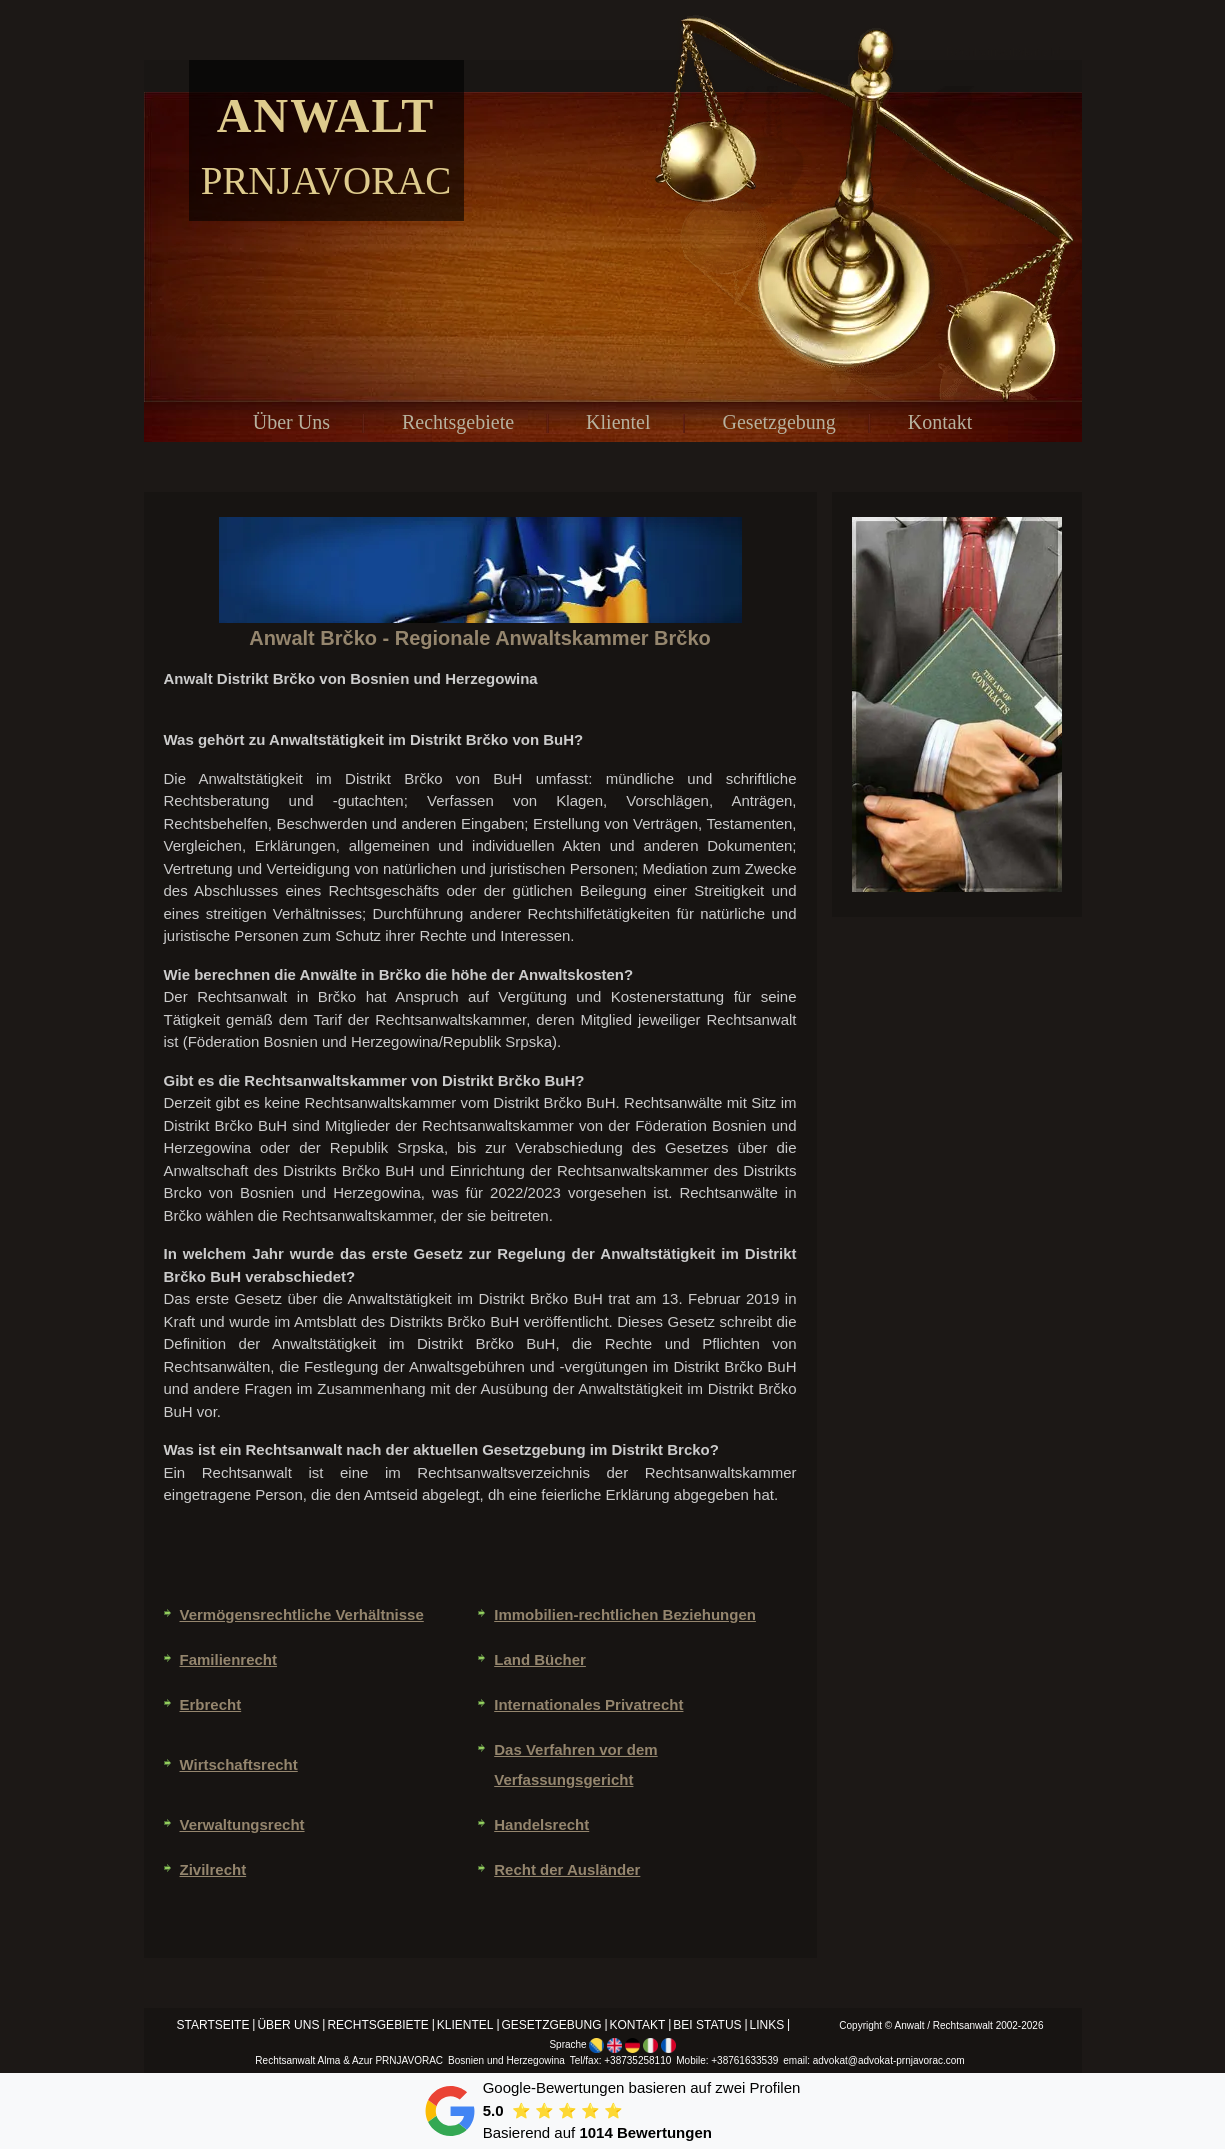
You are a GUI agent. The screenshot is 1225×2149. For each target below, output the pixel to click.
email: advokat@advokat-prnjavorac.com (873, 2060)
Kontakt (940, 422)
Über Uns (291, 422)
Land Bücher (540, 1659)
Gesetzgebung (779, 422)
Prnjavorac (326, 180)
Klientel (618, 422)
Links (767, 2025)
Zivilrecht (213, 1869)
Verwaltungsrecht (242, 1824)
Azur (362, 2060)
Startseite (213, 2025)
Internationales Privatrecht (588, 1704)
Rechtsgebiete (458, 422)
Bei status (707, 2025)
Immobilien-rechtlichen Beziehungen (625, 1614)
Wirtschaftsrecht (239, 1764)
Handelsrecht (541, 1824)
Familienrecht (229, 1659)
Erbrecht (211, 1704)
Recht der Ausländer (567, 1869)
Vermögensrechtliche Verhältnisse (302, 1614)
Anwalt (326, 115)
